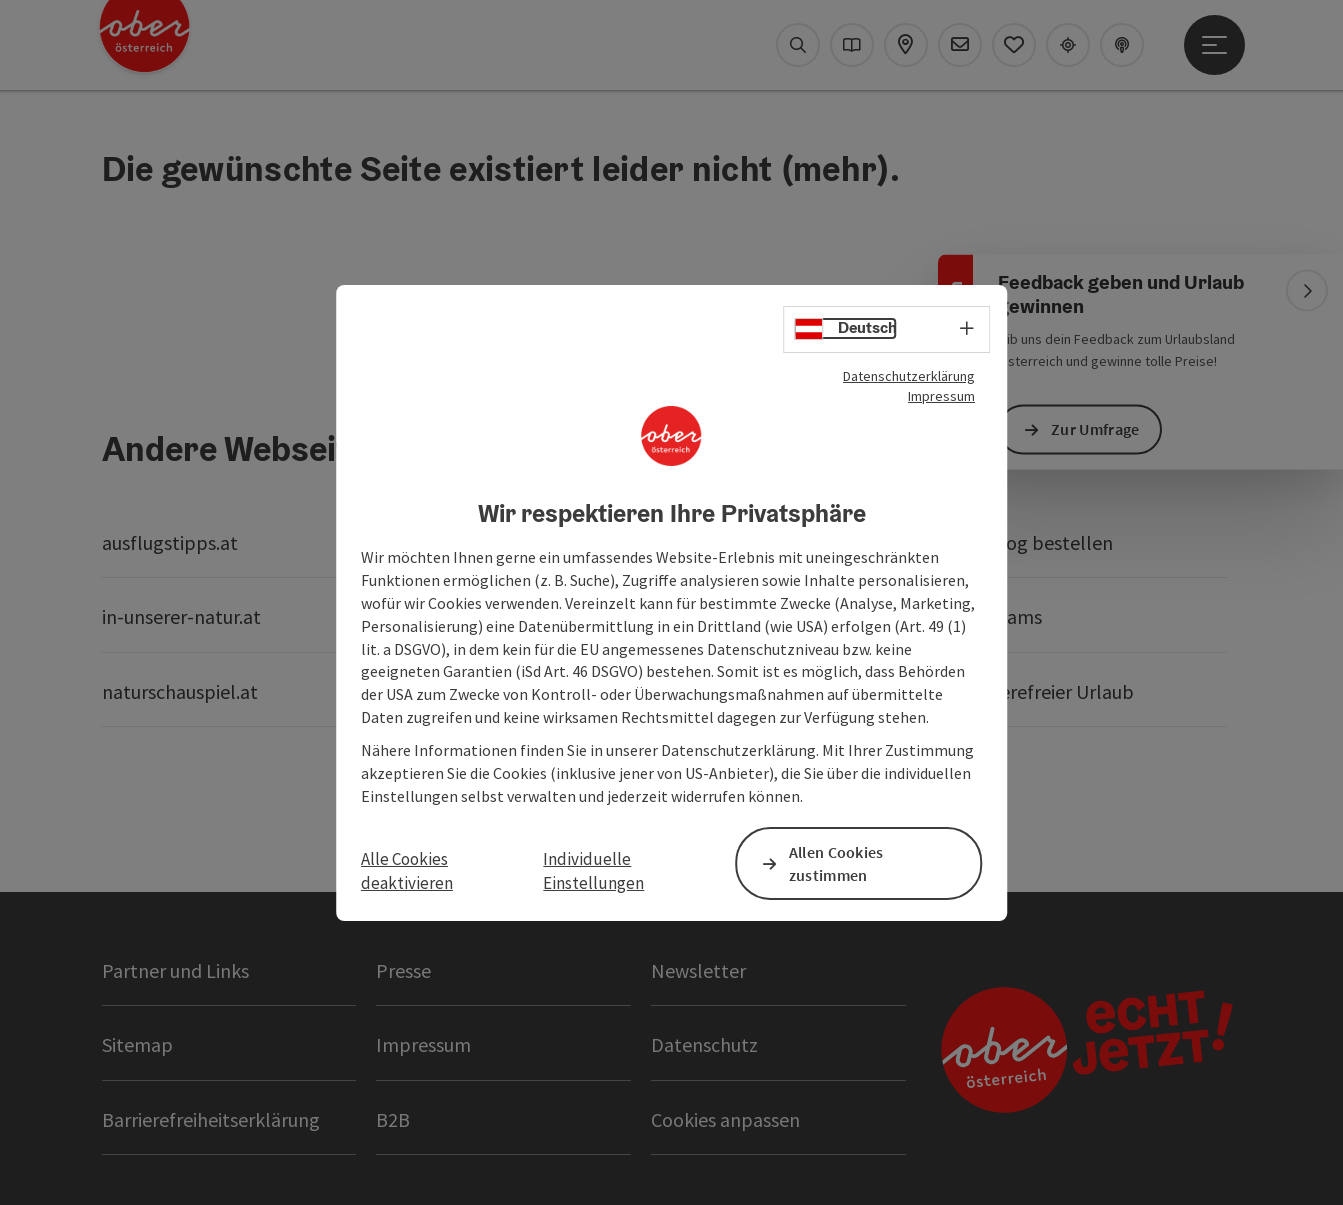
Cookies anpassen (725, 1119)
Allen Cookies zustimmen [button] (836, 863)
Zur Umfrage (1095, 429)
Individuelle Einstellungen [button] (593, 871)
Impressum (941, 395)
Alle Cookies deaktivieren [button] (407, 871)
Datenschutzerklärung (909, 375)
